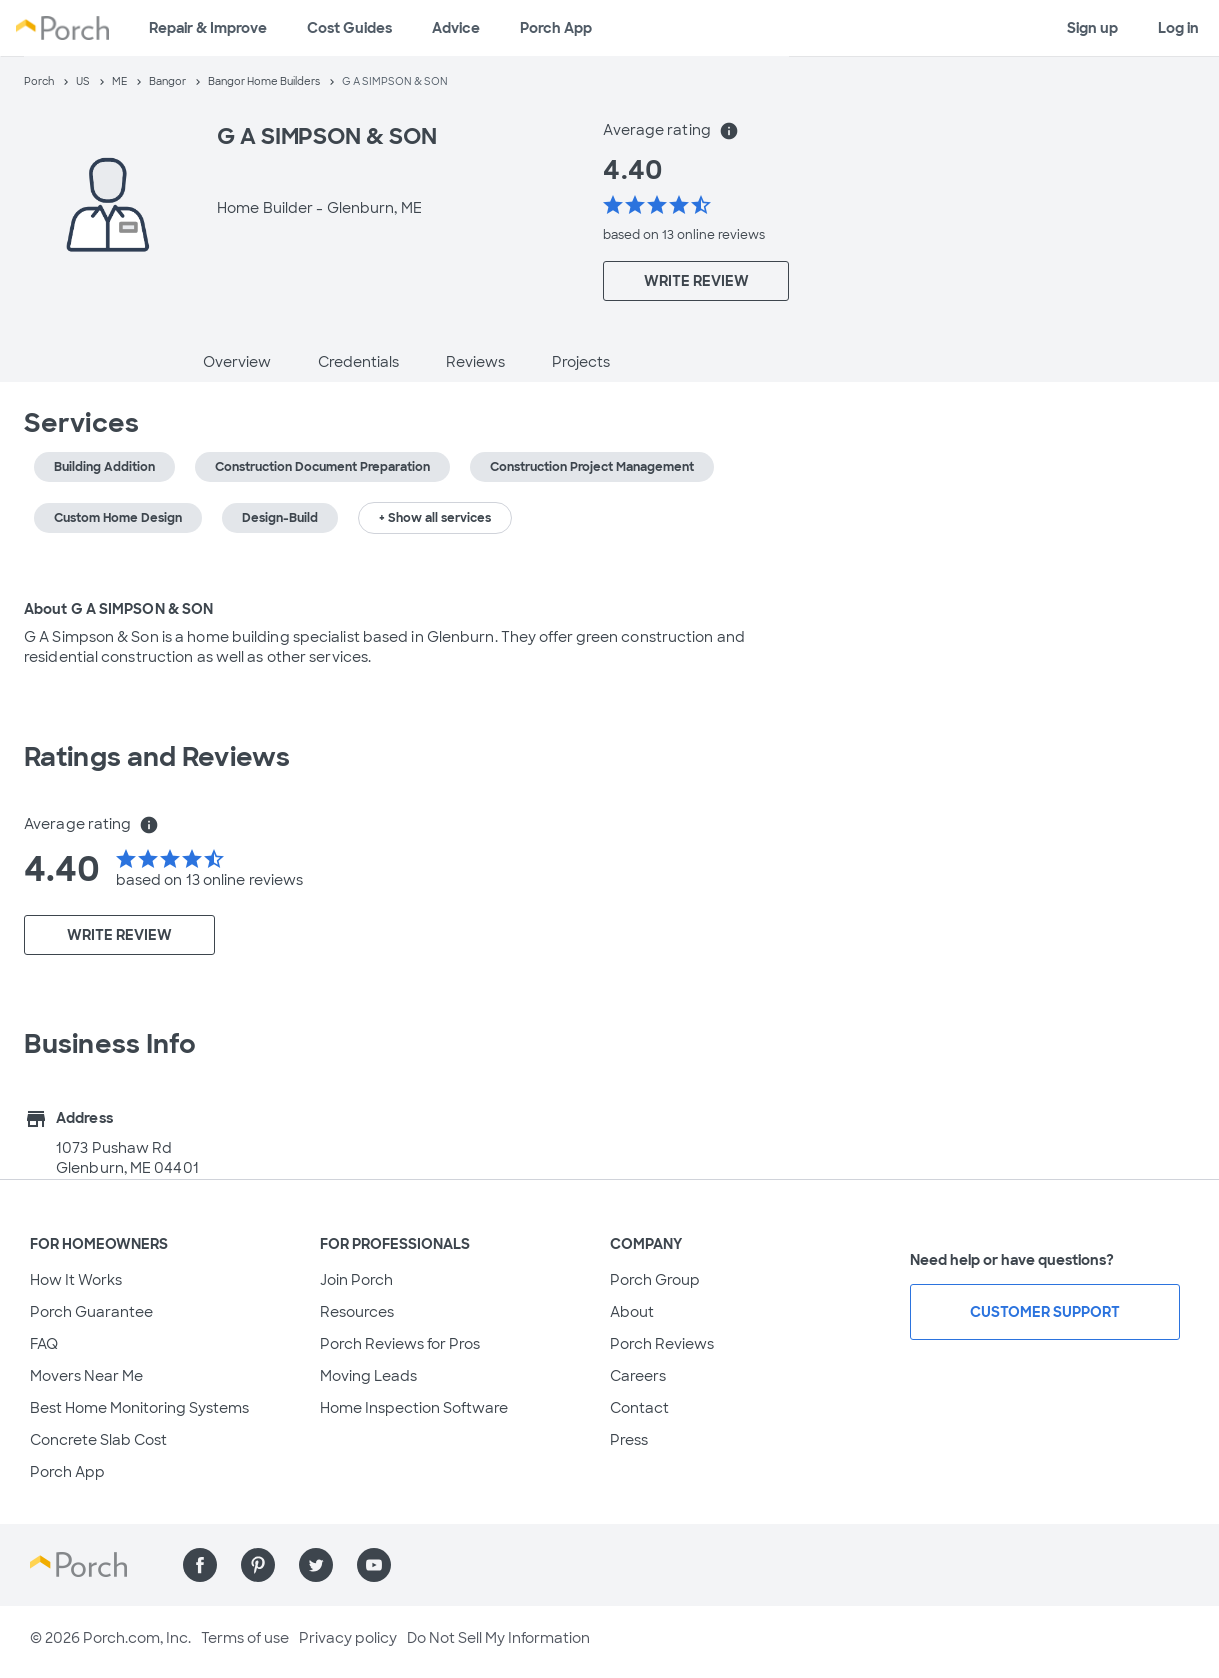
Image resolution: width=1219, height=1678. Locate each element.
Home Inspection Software (414, 1408)
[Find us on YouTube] (374, 1565)
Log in (1178, 28)
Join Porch (356, 1280)
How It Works (76, 1280)
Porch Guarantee (91, 1312)
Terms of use (245, 1638)
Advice (456, 28)
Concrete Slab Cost (98, 1440)
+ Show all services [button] (435, 518)
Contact (639, 1408)
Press (629, 1440)
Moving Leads (368, 1376)
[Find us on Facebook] (200, 1565)
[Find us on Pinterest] (258, 1565)
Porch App (556, 28)
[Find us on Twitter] (316, 1565)
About (632, 1312)
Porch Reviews (662, 1344)
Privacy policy (348, 1638)
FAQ (44, 1344)
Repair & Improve (208, 28)
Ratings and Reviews (157, 757)
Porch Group (655, 1280)
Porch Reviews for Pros (400, 1344)
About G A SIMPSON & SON (118, 609)
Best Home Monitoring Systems (139, 1408)
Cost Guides (349, 28)
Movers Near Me (86, 1376)
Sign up (1092, 28)
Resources (357, 1312)
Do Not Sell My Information (498, 1638)
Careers (638, 1376)
